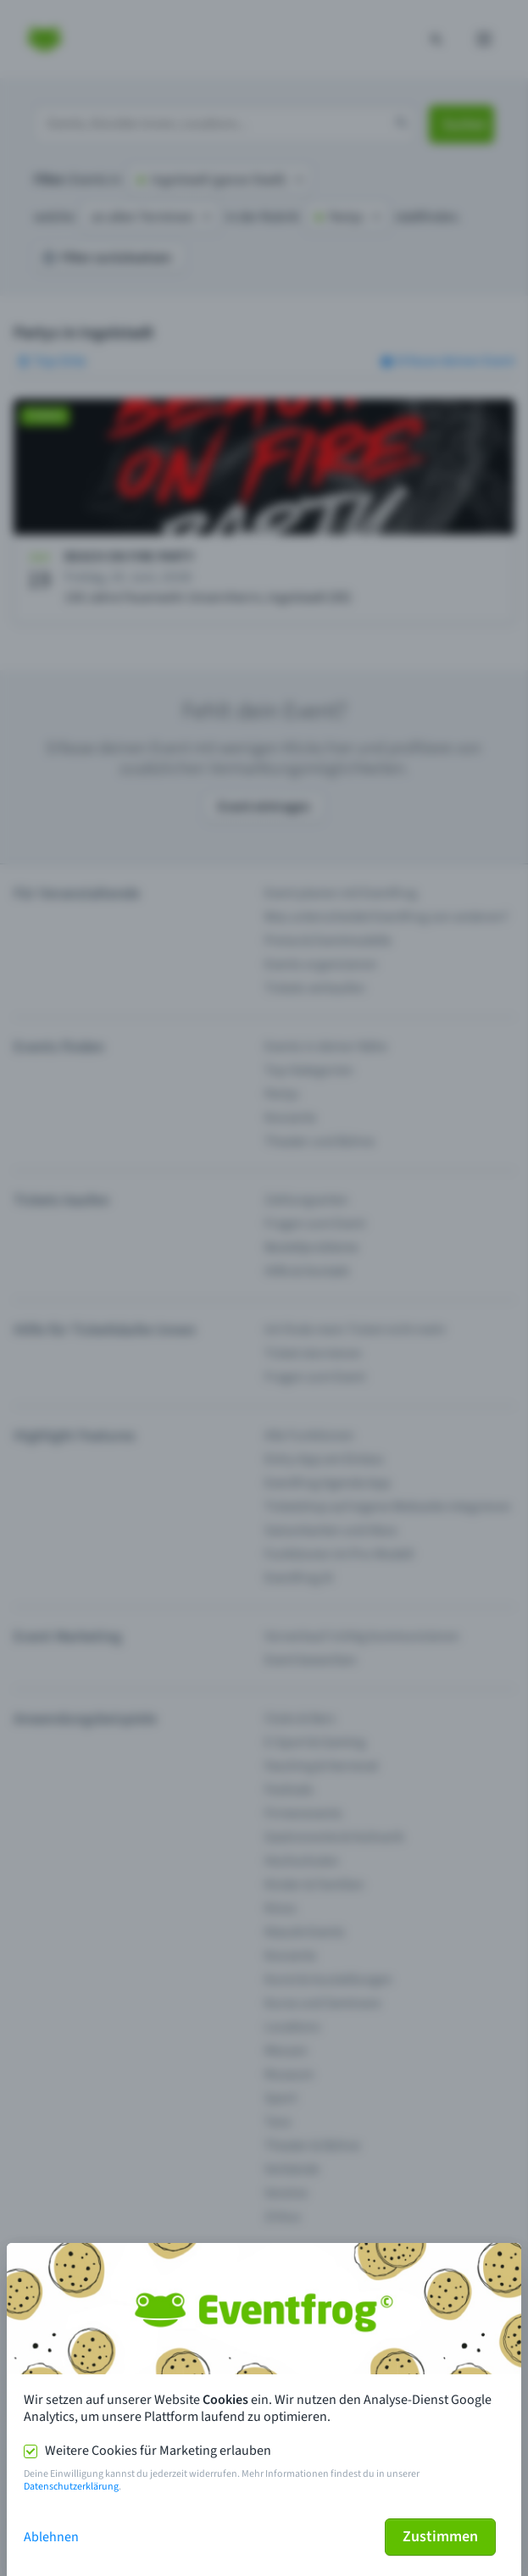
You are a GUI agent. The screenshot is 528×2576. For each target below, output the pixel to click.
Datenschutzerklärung (71, 2486)
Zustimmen (440, 2536)
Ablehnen (51, 2537)
